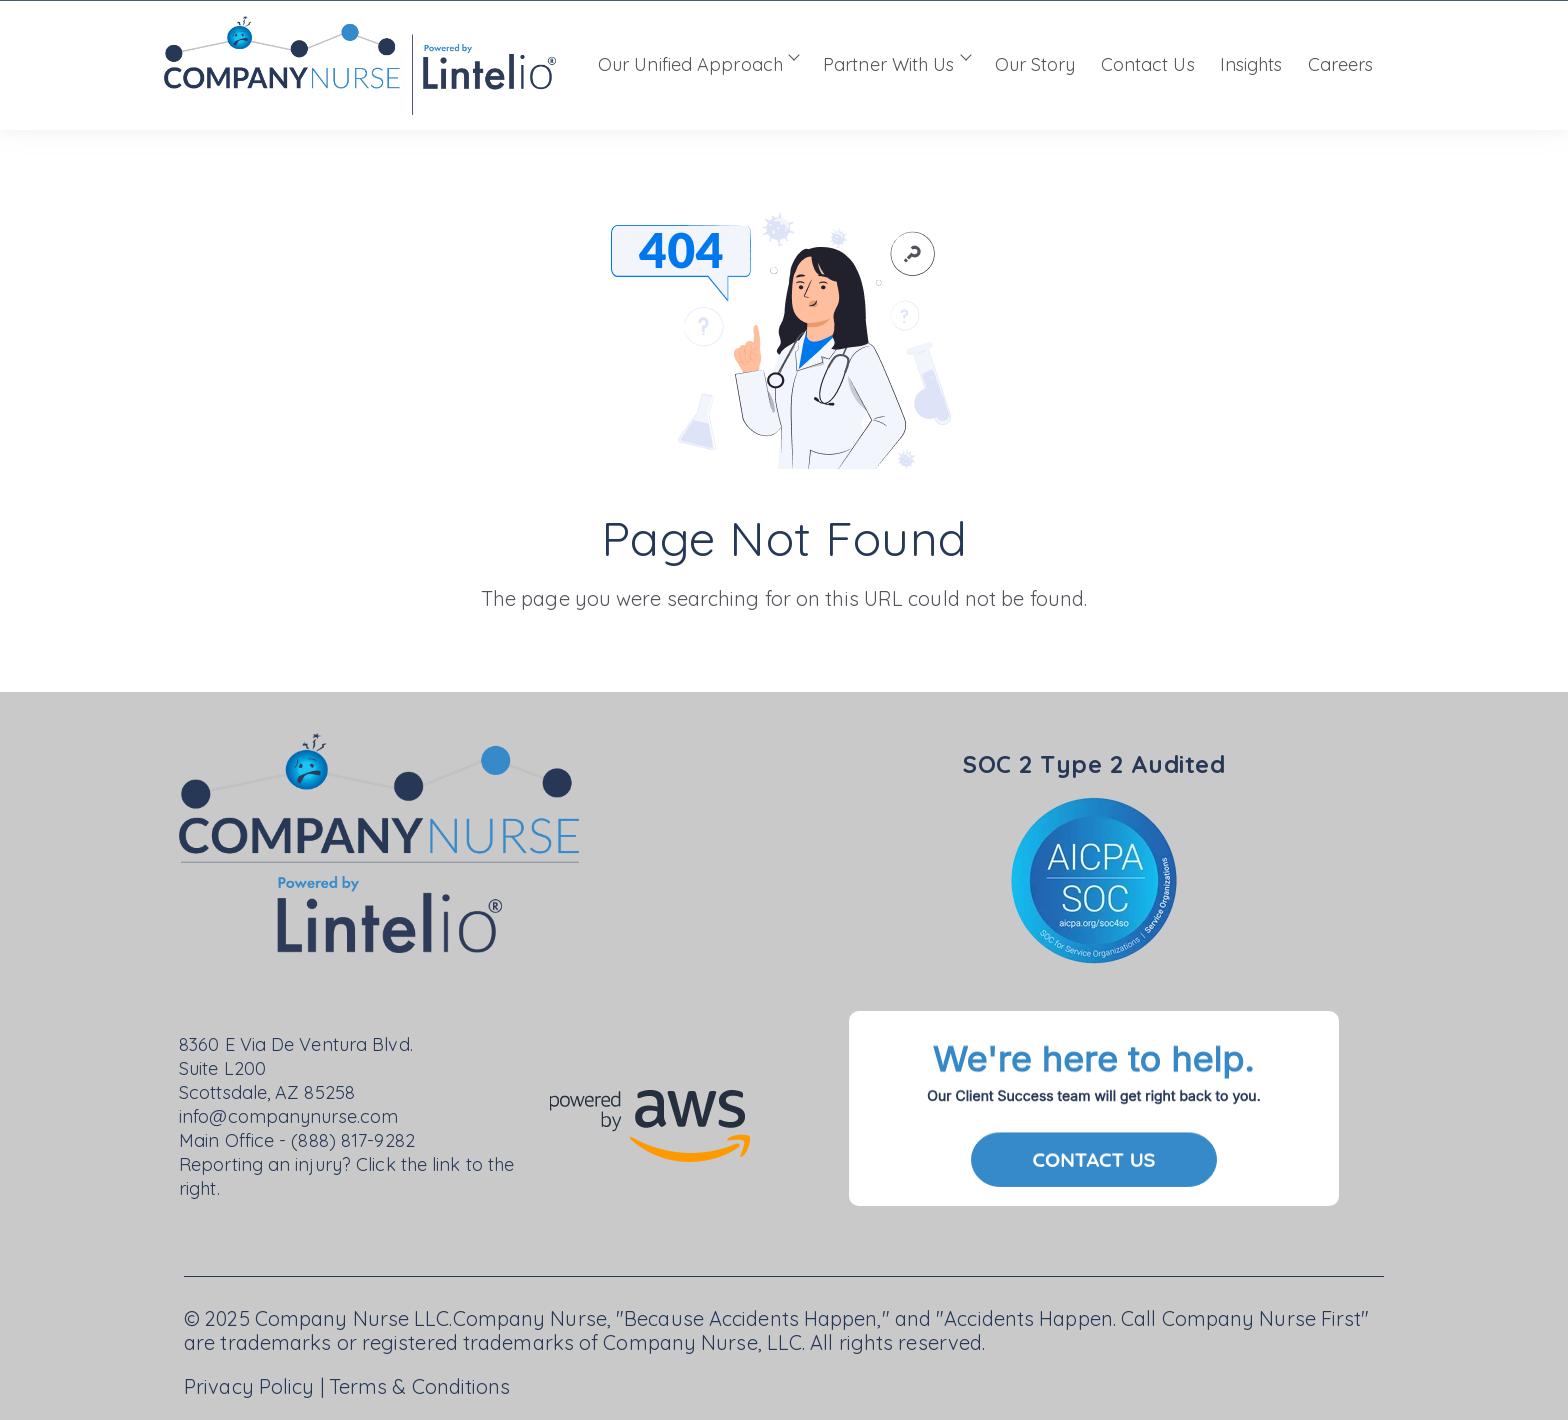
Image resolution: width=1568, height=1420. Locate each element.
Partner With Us (889, 64)
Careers (1341, 64)
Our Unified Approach (690, 64)
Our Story (1035, 64)
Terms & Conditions (420, 1386)
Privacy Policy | (256, 1386)
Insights (1251, 64)
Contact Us (1148, 64)
